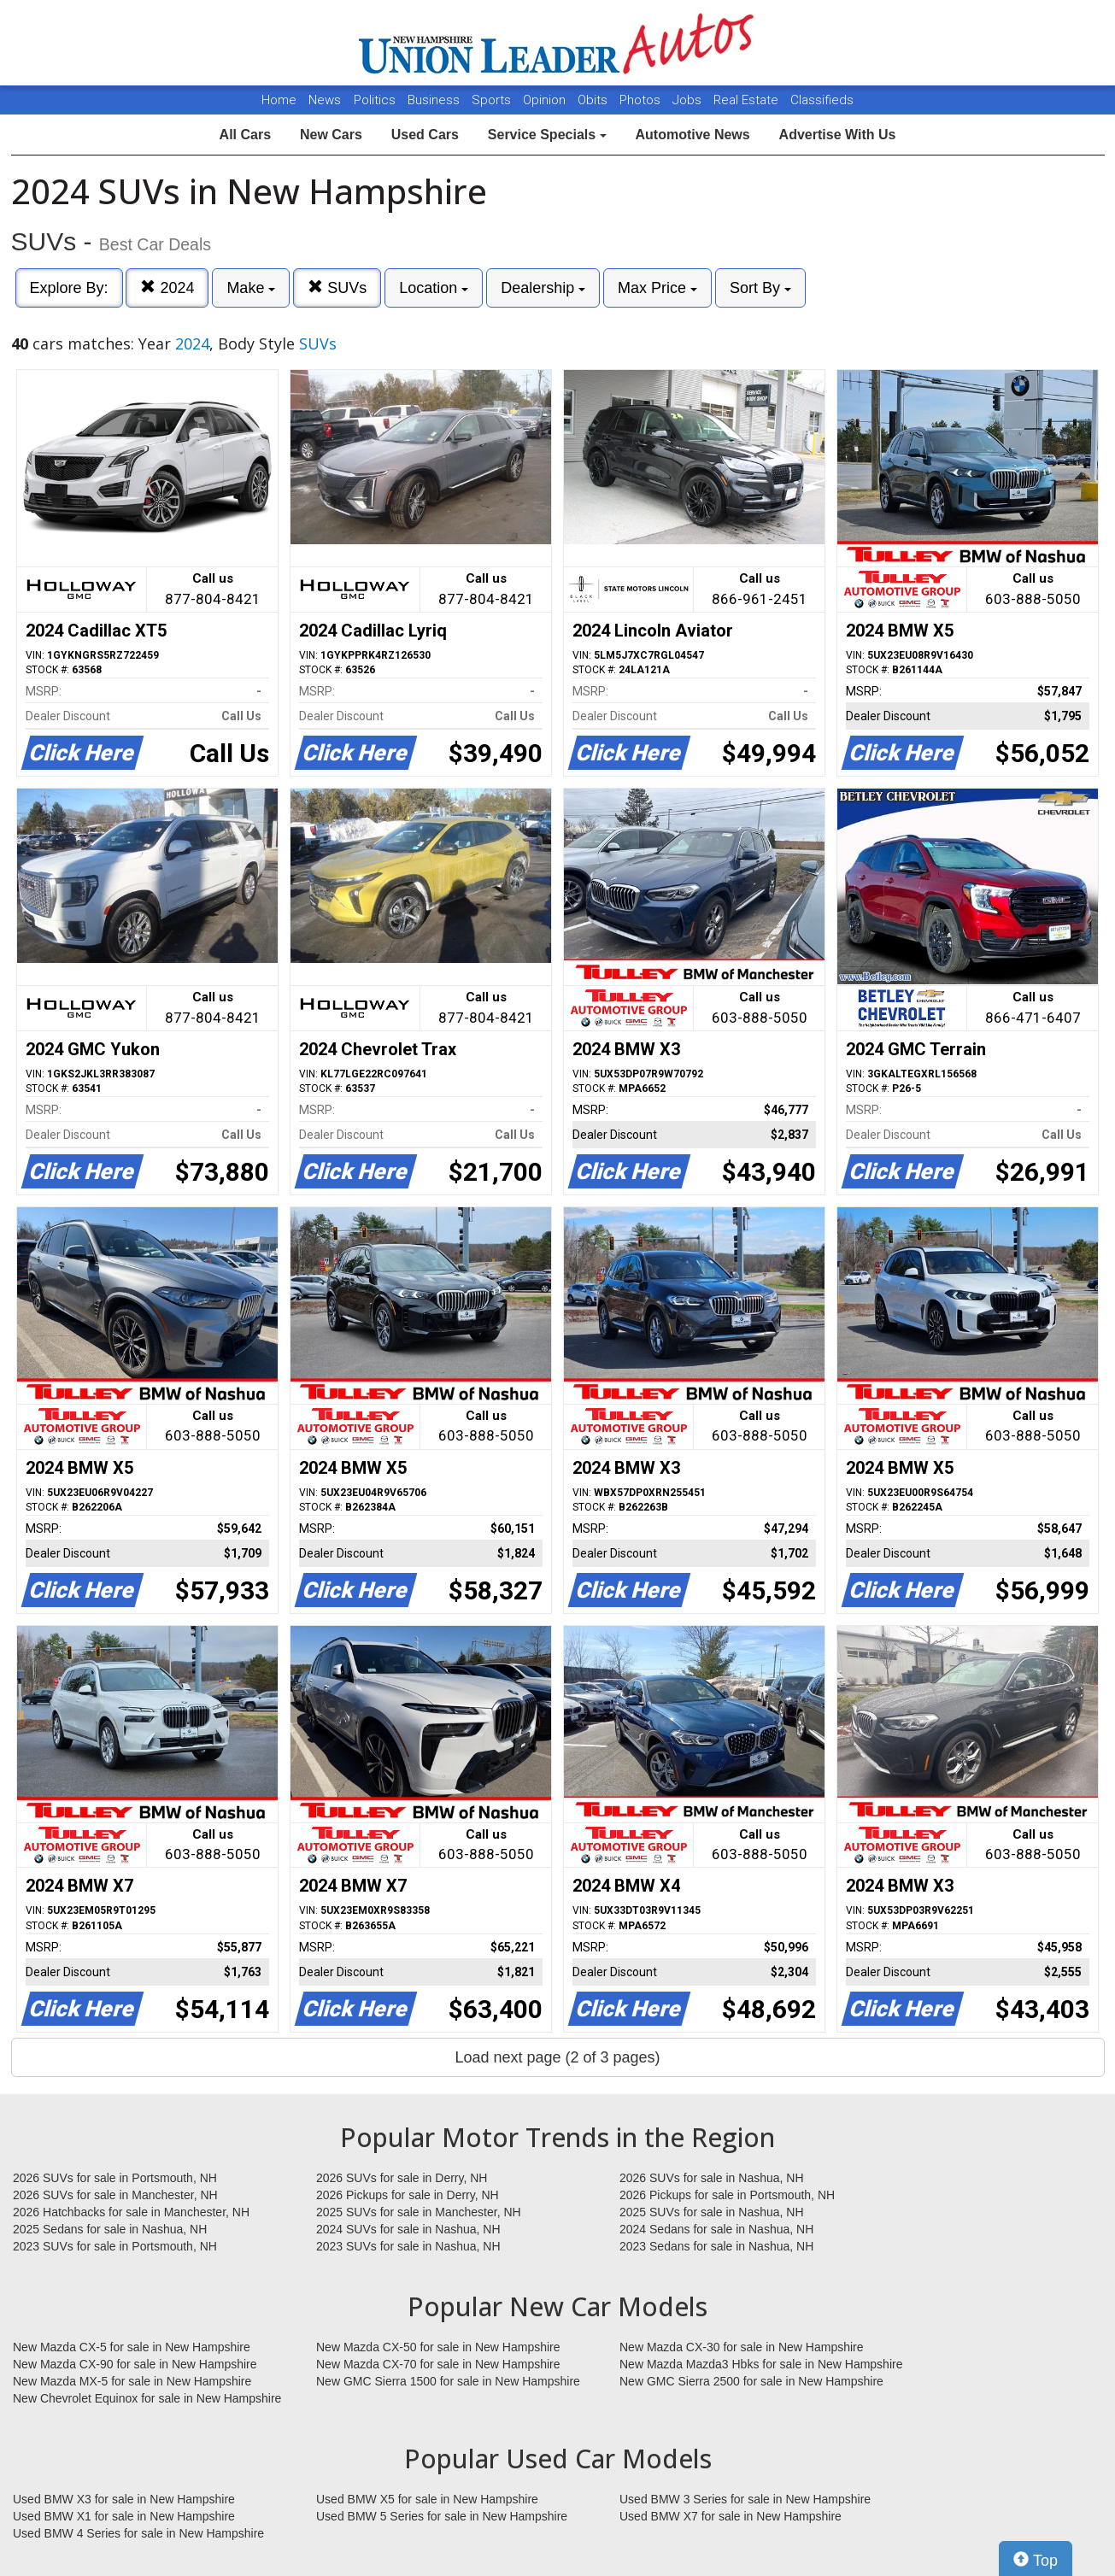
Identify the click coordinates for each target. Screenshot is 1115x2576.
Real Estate (747, 100)
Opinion (546, 100)
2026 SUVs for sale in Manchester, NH (115, 2195)
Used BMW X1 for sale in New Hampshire (124, 2516)
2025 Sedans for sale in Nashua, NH (110, 2229)
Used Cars (425, 134)
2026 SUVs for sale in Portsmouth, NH (115, 2178)
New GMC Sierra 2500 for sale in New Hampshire (751, 2381)
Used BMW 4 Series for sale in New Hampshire (138, 2533)
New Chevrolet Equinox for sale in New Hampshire (147, 2398)
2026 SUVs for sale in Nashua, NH (711, 2178)
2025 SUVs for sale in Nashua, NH (711, 2212)
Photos (641, 100)
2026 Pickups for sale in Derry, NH (407, 2195)
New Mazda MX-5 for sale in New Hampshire (132, 2381)
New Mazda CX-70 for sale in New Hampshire (438, 2364)
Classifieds (822, 100)
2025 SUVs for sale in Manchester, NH (418, 2212)
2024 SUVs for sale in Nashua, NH (408, 2229)
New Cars (331, 134)
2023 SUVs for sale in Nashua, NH (408, 2246)
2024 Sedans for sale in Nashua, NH (716, 2229)
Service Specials (547, 134)
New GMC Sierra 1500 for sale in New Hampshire (448, 2381)
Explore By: (69, 287)
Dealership (543, 287)
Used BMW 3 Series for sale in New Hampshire (745, 2499)
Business (435, 100)
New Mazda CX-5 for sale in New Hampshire (131, 2347)
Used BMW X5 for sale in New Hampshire (427, 2499)
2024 (167, 287)
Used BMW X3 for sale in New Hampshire (124, 2499)
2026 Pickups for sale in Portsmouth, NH (727, 2195)
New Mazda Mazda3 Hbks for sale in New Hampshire (760, 2364)
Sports (493, 100)
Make (250, 287)
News (324, 100)
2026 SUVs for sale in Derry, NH (401, 2178)
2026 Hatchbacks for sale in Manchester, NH (131, 2212)
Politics (375, 100)
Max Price (657, 287)
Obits (594, 100)
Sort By (760, 287)
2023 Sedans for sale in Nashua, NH (716, 2246)
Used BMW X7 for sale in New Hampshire (730, 2516)
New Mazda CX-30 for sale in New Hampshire (741, 2347)
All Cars (245, 134)
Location (433, 287)
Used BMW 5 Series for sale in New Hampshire (441, 2516)
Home (278, 100)
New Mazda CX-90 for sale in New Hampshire (135, 2364)
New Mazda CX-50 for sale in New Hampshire (438, 2347)
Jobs (688, 100)
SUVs (337, 287)
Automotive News (692, 134)
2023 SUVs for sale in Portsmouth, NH (115, 2246)
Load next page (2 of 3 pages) (557, 2057)
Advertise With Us (837, 134)
